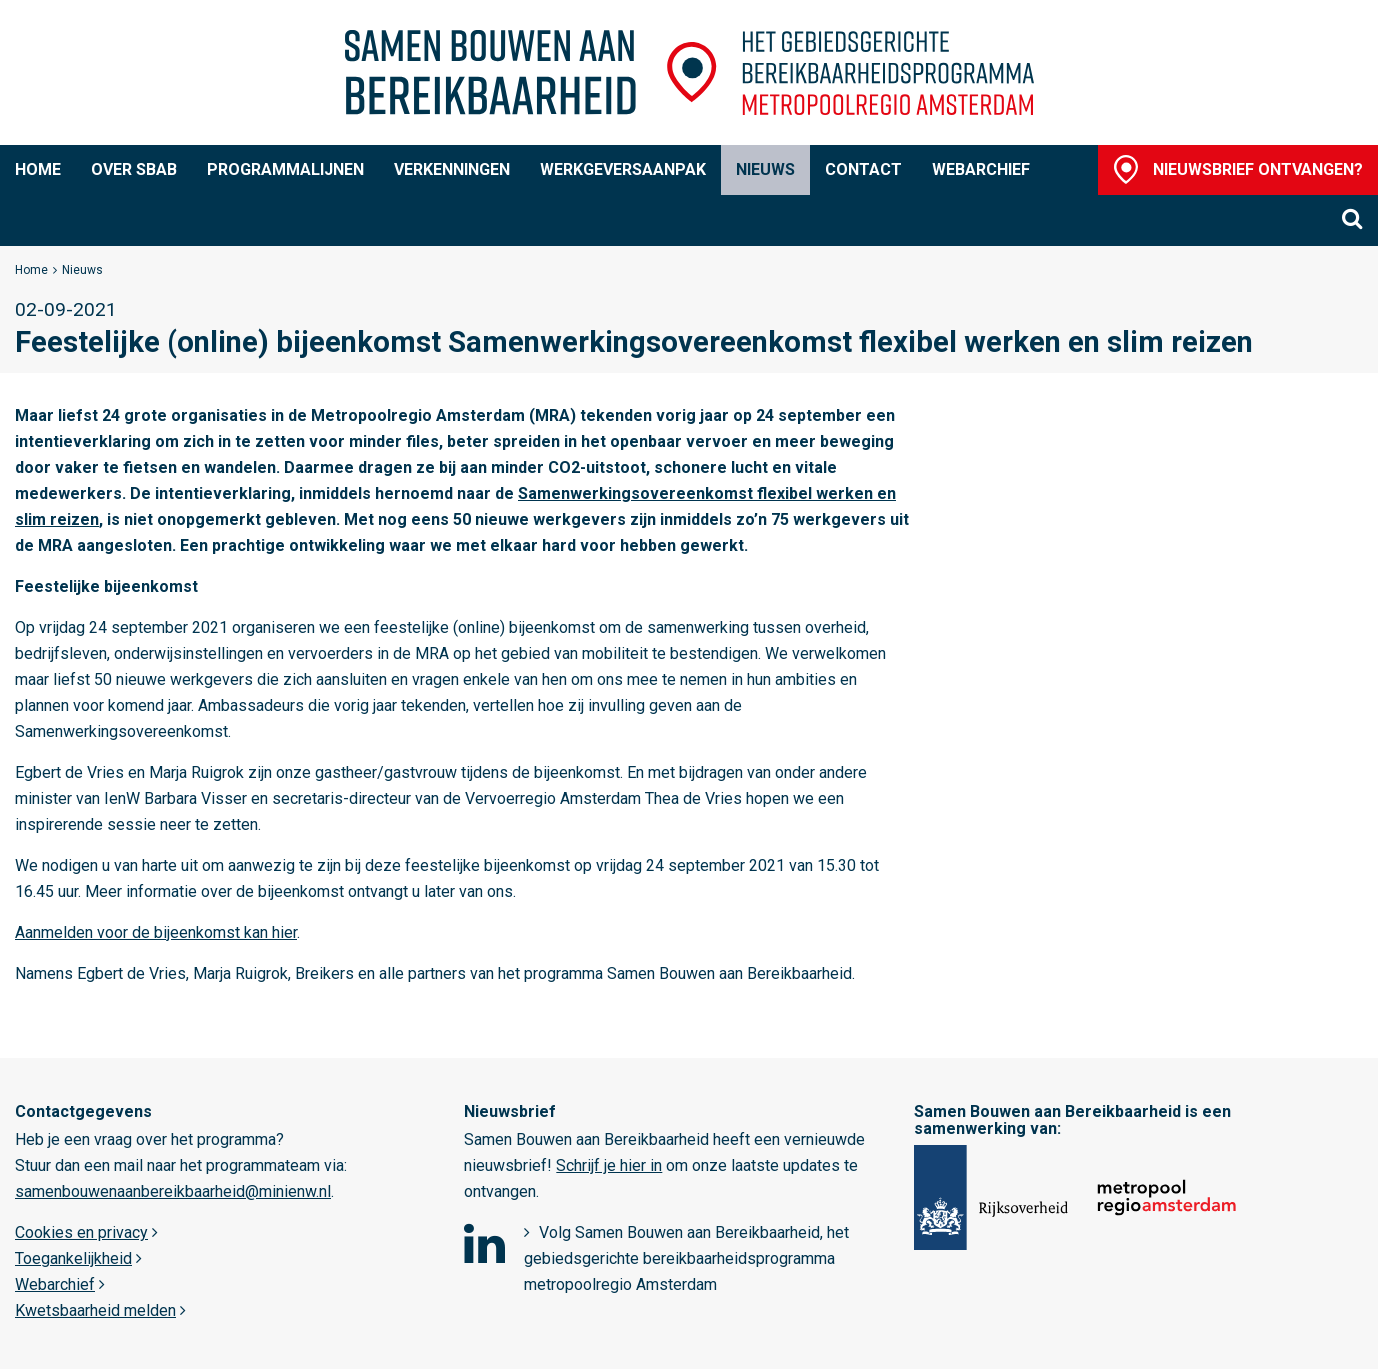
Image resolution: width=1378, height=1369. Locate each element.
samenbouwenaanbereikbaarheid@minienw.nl (173, 1191)
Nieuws (765, 169)
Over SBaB (134, 169)
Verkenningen (452, 169)
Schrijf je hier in (609, 1165)
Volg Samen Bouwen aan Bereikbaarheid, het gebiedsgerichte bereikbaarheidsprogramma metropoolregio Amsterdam (686, 1258)
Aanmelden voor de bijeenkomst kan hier (156, 932)
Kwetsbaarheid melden (95, 1310)
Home (38, 169)
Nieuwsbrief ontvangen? (1258, 169)
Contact (863, 169)
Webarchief (981, 169)
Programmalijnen (285, 169)
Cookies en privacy (81, 1232)
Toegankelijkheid (73, 1258)
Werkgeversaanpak (623, 169)
